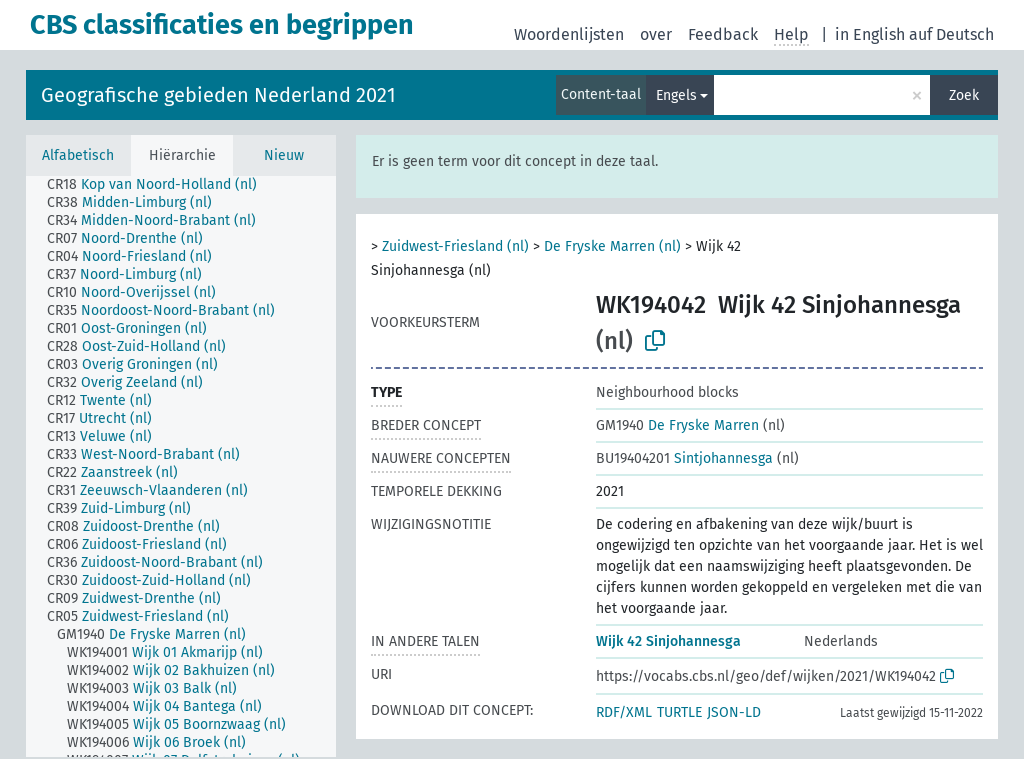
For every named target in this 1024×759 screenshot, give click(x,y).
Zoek (964, 95)
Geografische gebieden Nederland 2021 (218, 95)
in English (870, 34)
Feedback (723, 34)
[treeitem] (160, 185)
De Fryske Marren (677, 425)
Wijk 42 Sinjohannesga (668, 641)
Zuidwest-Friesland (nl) (455, 246)
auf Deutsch (951, 34)
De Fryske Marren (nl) (612, 246)
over (656, 34)
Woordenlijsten (569, 34)
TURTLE (679, 712)
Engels (676, 95)
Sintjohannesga (684, 458)
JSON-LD (734, 712)
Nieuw (284, 155)
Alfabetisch (78, 155)
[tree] (181, 466)
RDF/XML (624, 712)
